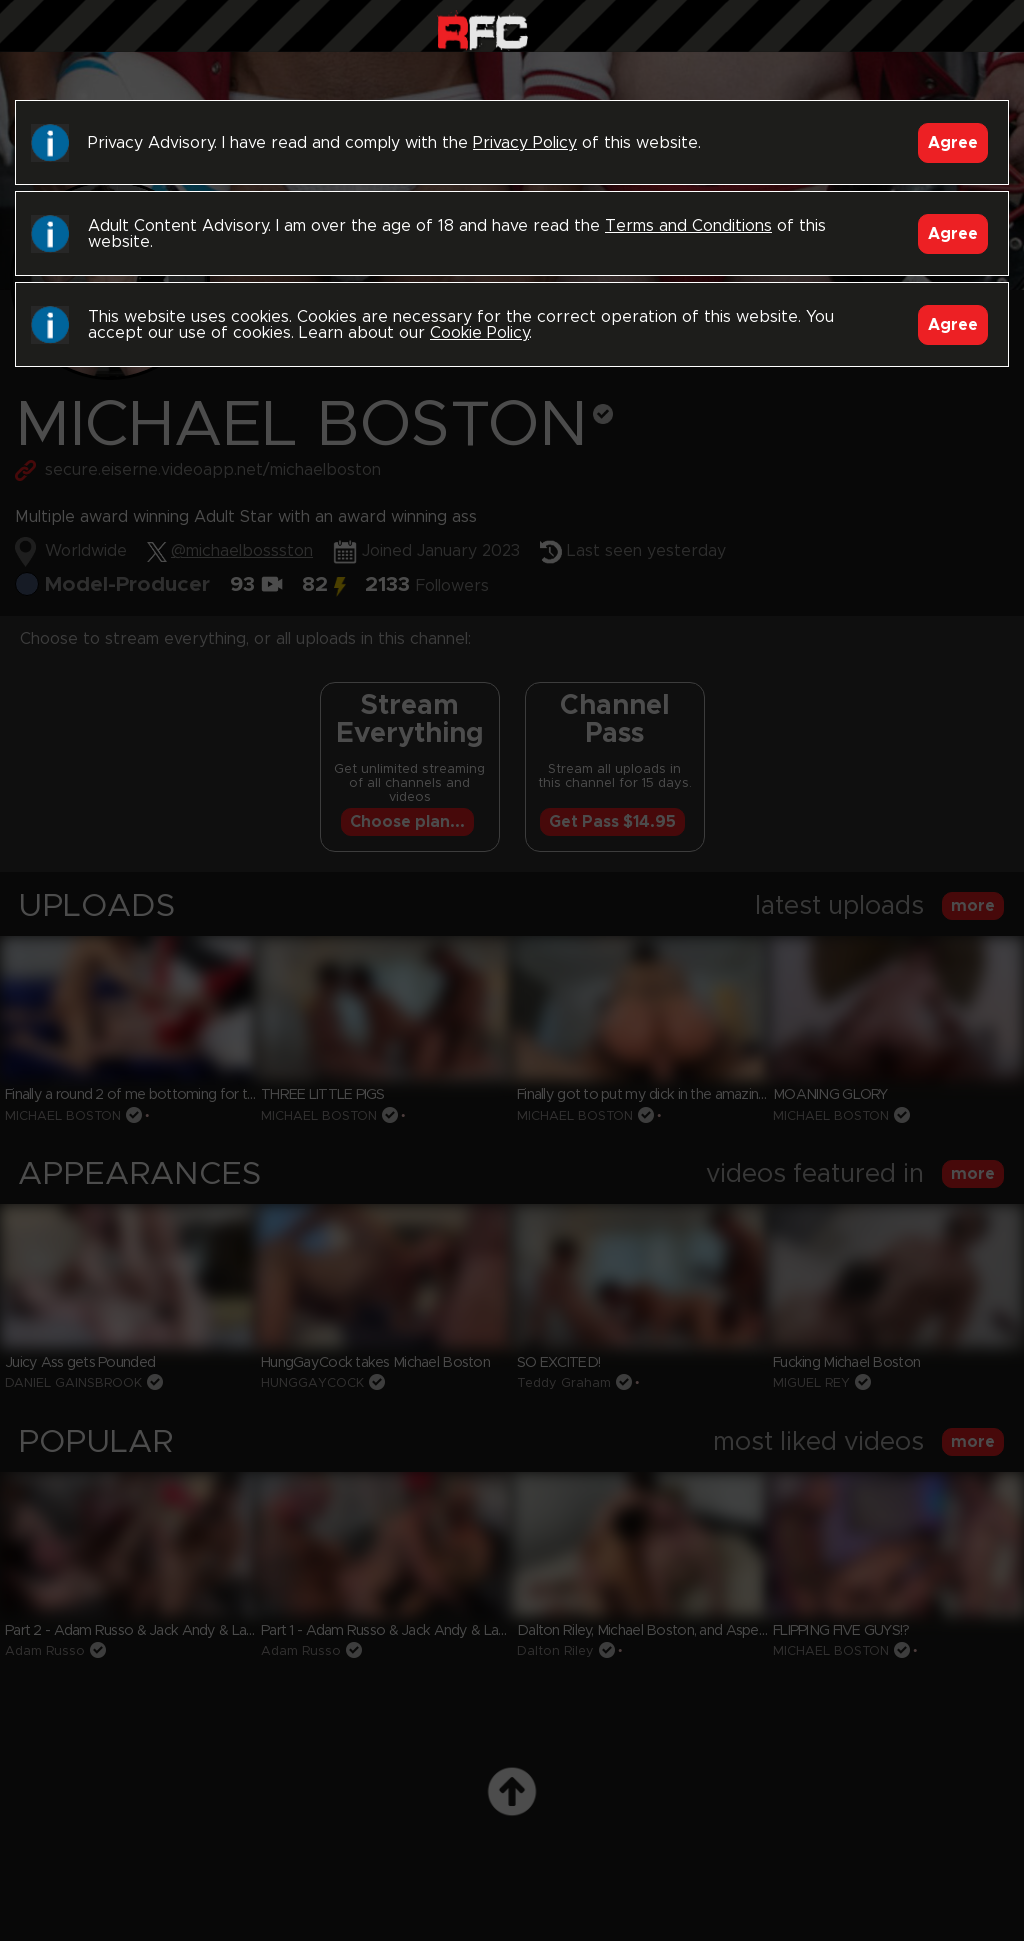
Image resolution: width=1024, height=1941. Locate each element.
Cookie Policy (479, 333)
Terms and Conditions (688, 226)
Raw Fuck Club (482, 30)
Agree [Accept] (953, 143)
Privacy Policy (525, 143)
